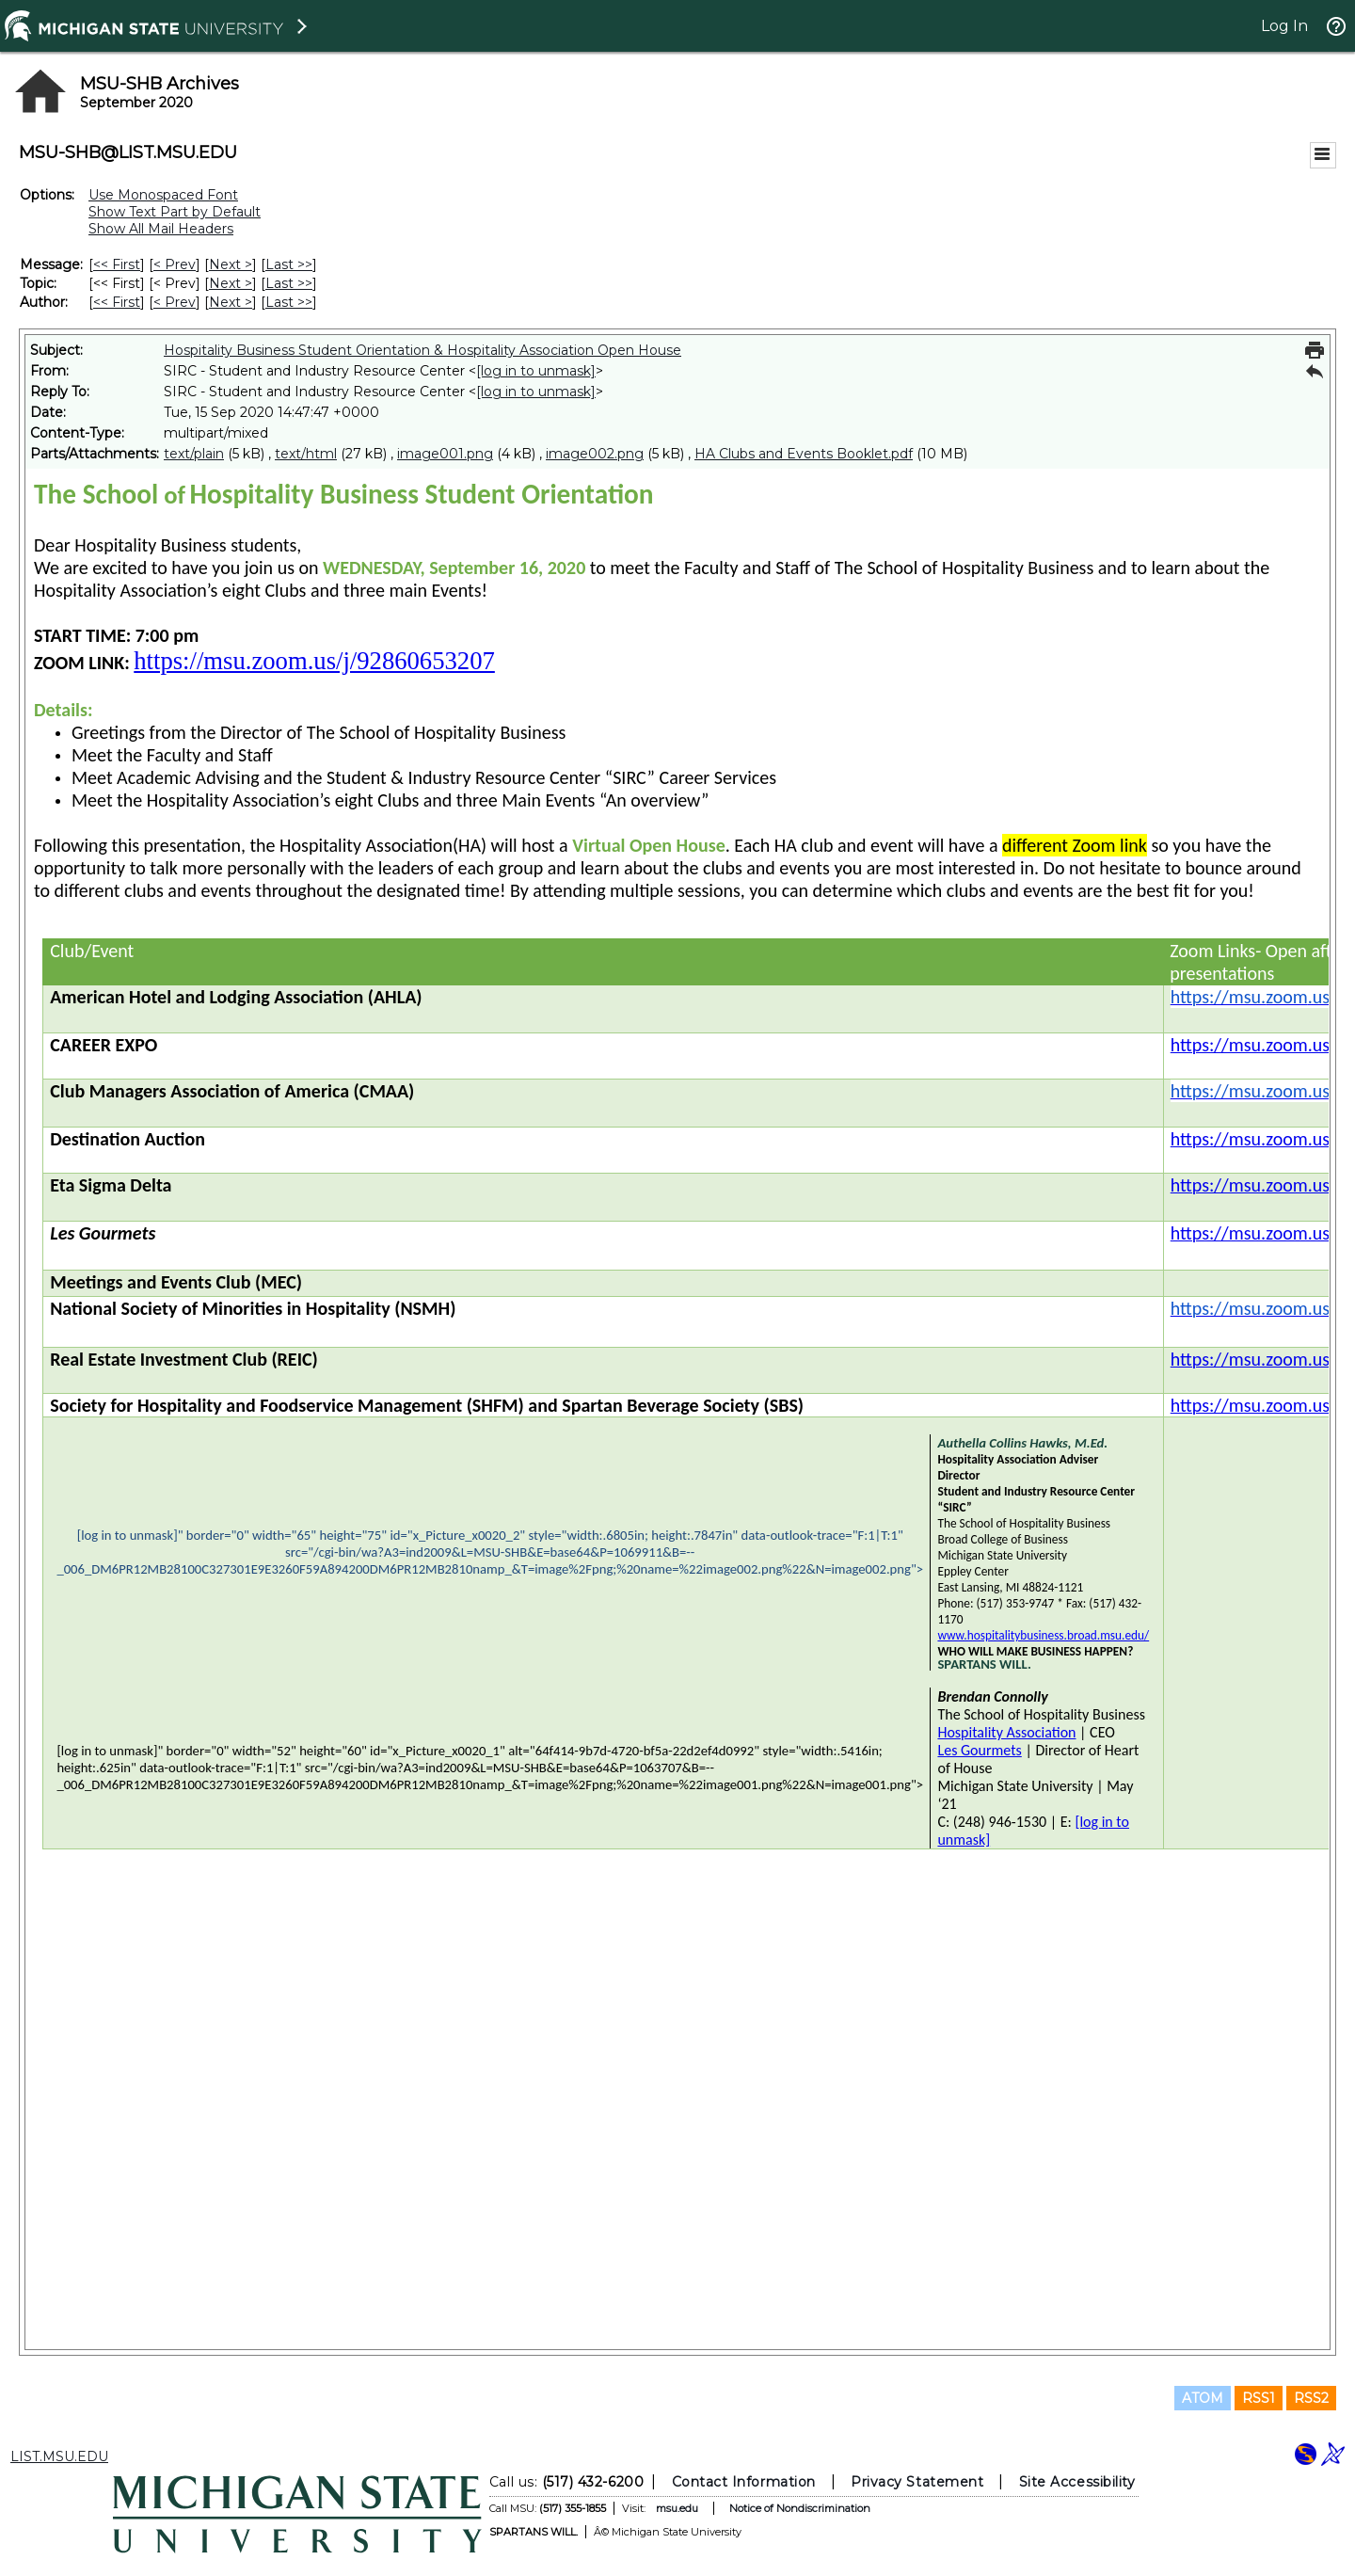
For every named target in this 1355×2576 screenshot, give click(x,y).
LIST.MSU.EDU (59, 2456)
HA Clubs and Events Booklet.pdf (803, 453)
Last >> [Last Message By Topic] (288, 283)
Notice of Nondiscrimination (799, 2508)
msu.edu (677, 2508)
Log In (1284, 26)
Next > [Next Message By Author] (230, 302)
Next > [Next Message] (230, 264)
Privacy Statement (917, 2481)
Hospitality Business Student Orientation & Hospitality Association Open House (422, 350)
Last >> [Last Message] (288, 264)
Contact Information (744, 2481)
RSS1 (1258, 2398)
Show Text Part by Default (174, 211)
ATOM (1202, 2398)
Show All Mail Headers (160, 228)
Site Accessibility (1077, 2481)
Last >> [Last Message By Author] (288, 302)
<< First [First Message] (116, 264)
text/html (306, 453)
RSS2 (1311, 2398)
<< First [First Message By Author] (116, 302)
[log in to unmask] (536, 370)
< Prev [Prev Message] (174, 264)
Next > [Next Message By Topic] (230, 283)
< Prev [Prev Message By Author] (174, 302)
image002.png (595, 453)
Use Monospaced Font (163, 194)
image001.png (445, 453)
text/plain (194, 453)
